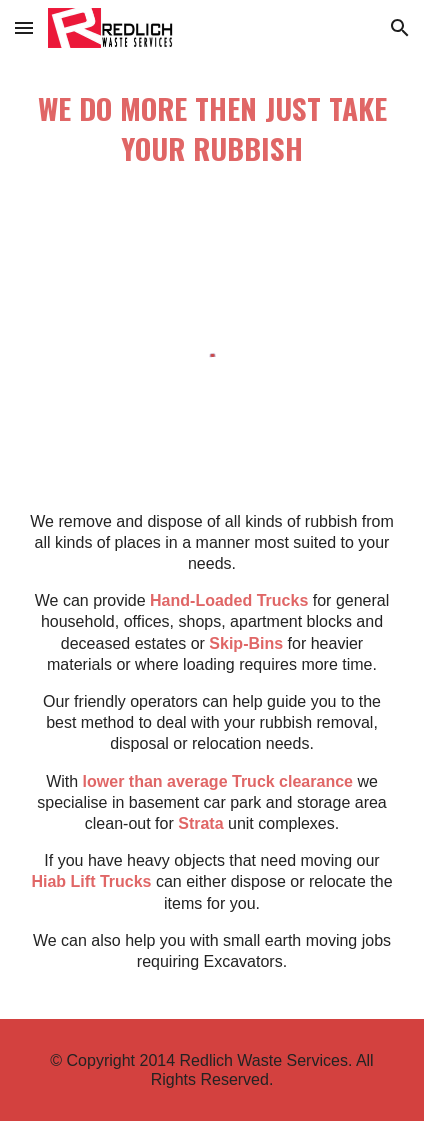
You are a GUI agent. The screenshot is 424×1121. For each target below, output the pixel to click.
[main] (212, 132)
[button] (24, 27)
